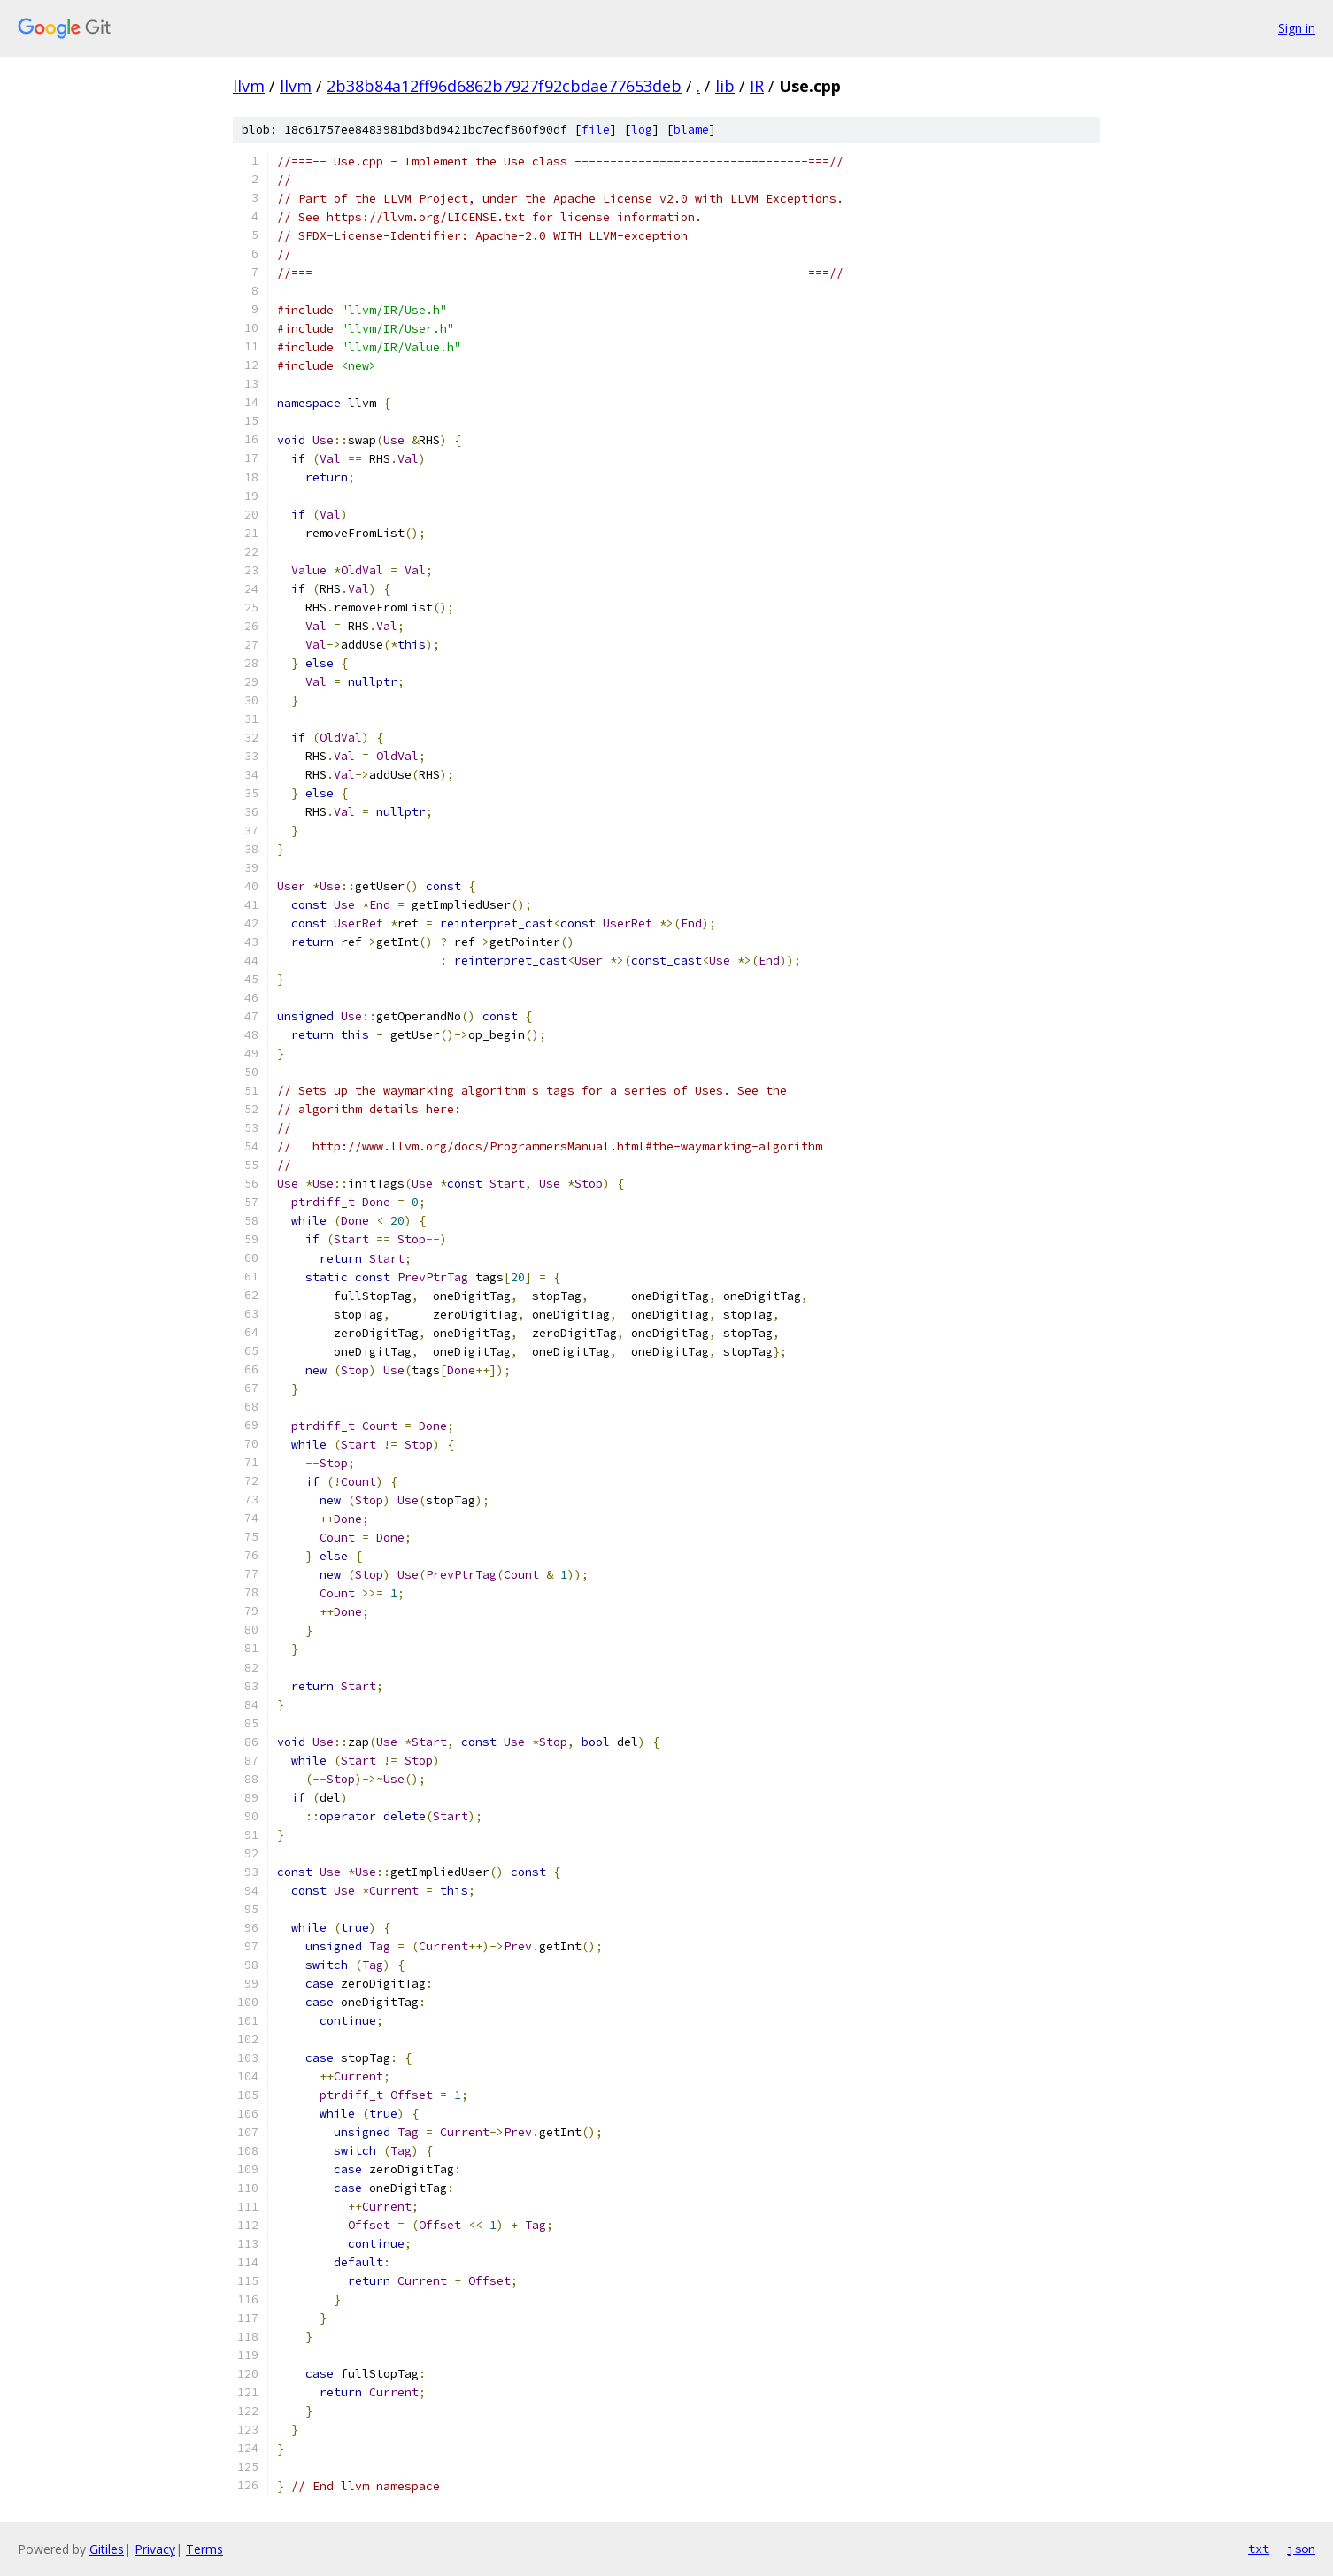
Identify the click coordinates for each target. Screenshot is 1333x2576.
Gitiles (106, 2549)
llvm (249, 85)
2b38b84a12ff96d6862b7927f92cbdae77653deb (504, 85)
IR (757, 85)
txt (1258, 2549)
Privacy (155, 2549)
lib (725, 85)
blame (691, 129)
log (641, 129)
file (596, 129)
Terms (204, 2549)
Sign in (1296, 27)
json (1301, 2549)
